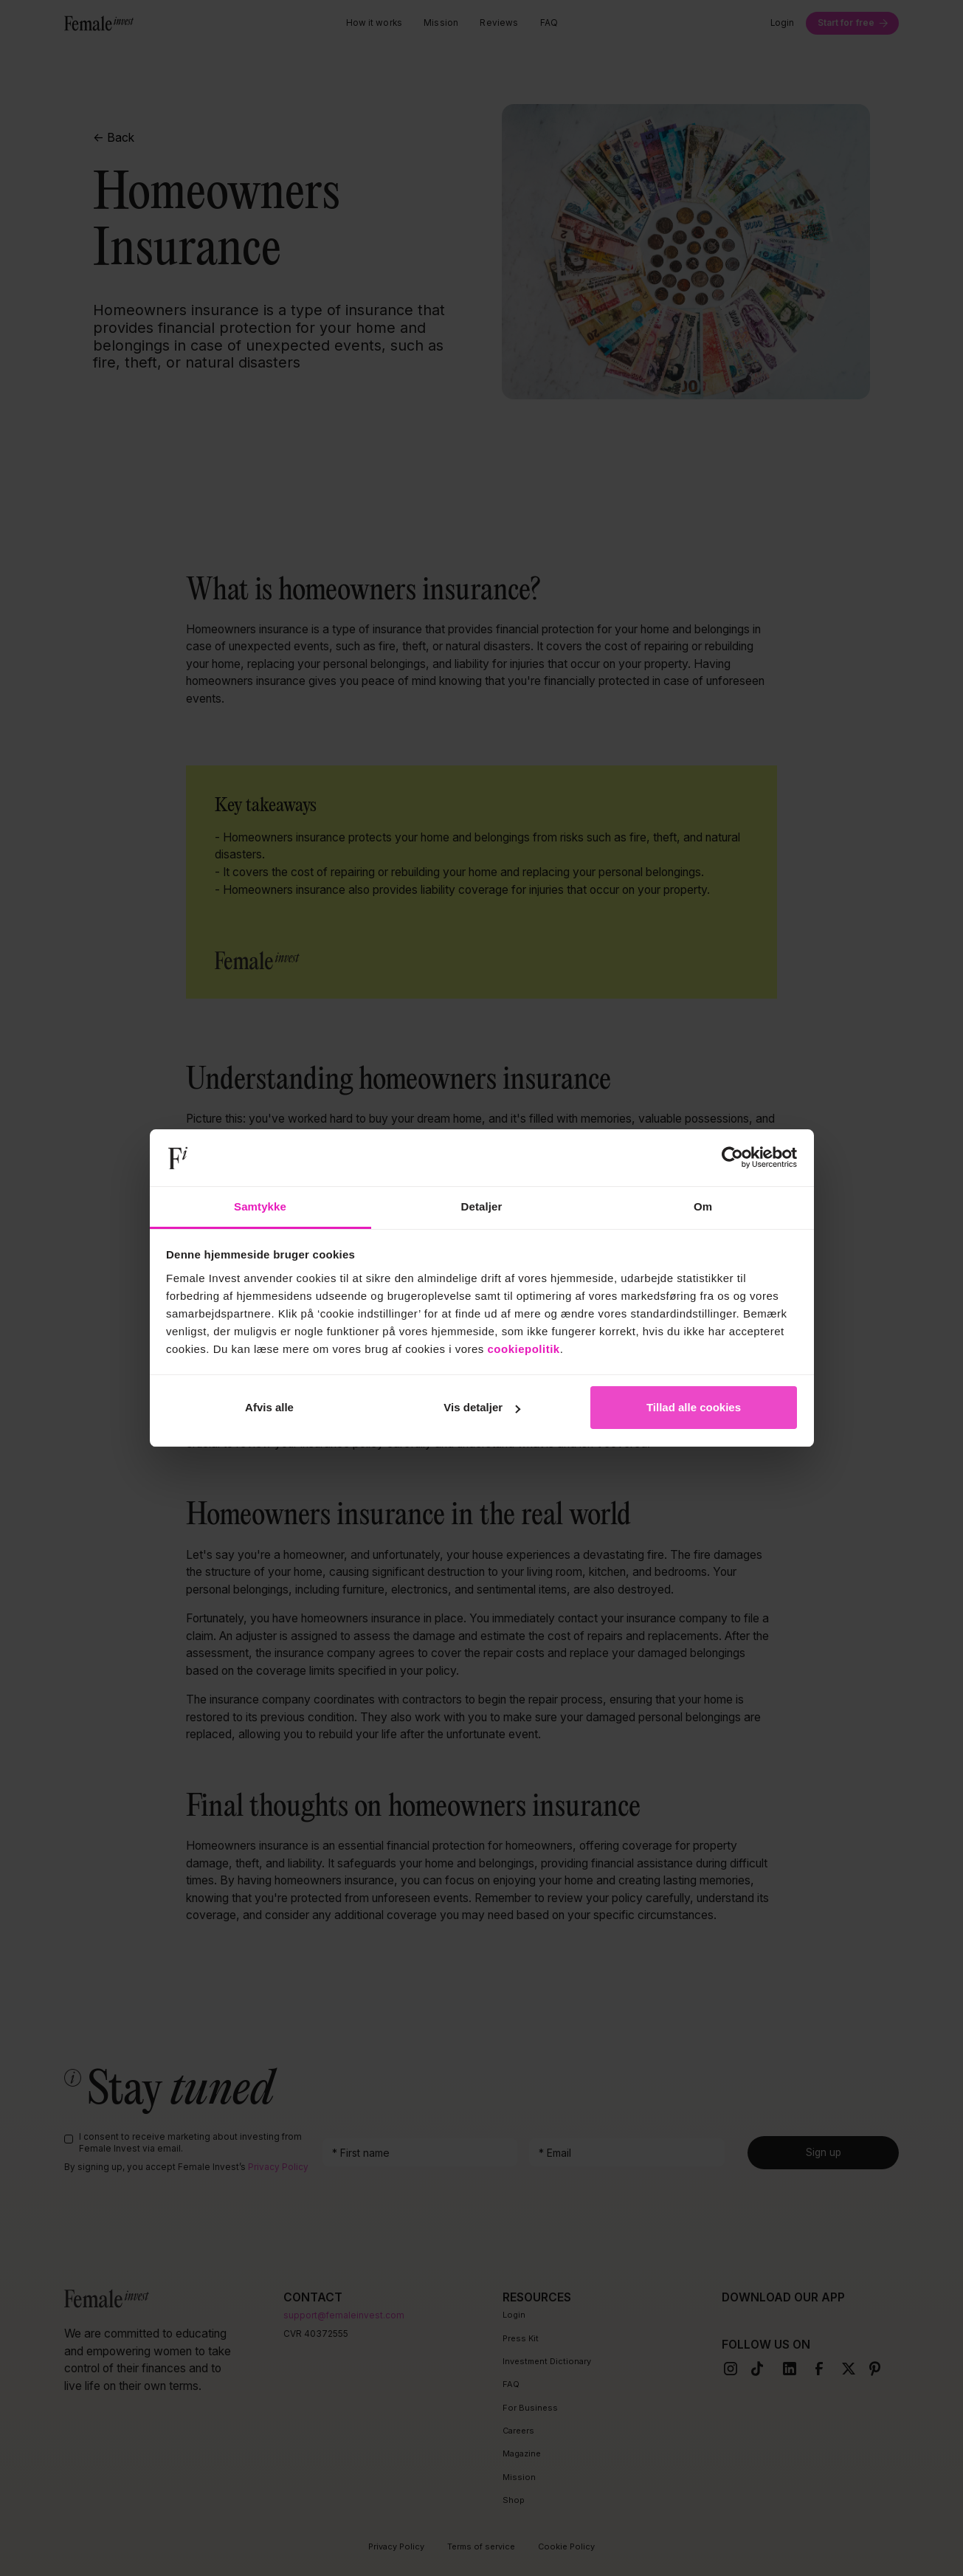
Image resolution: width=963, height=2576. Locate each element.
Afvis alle (269, 1407)
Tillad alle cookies (693, 1407)
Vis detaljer (481, 1407)
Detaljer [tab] (482, 1206)
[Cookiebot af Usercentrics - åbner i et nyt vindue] (732, 1158)
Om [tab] (703, 1206)
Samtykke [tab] (260, 1206)
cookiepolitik (524, 1349)
